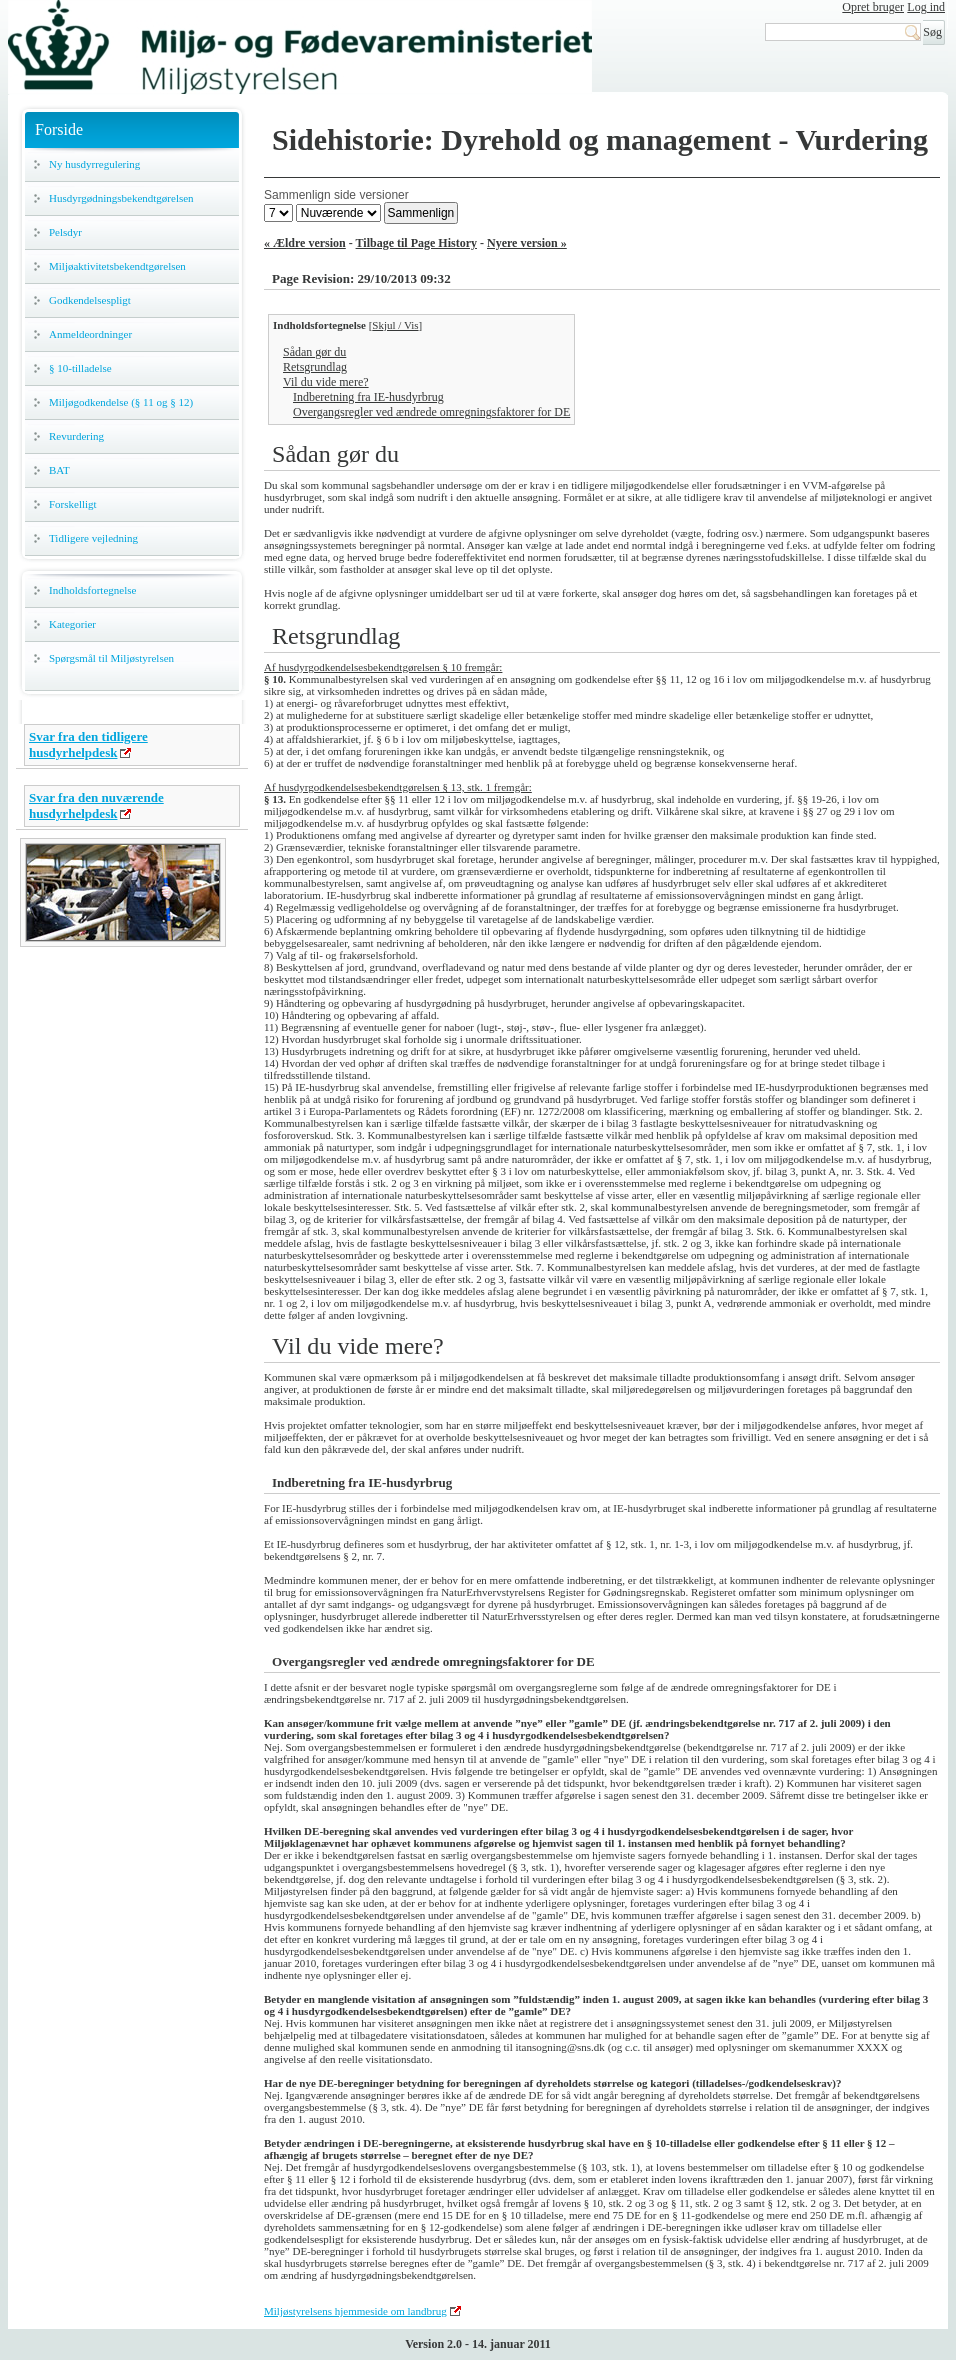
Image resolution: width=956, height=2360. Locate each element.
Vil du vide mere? (326, 382)
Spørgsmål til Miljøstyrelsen (111, 658)
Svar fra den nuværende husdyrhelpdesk (96, 805)
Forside (59, 129)
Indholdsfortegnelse (92, 590)
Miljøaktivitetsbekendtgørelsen (117, 266)
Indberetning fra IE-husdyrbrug (368, 397)
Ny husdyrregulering (94, 164)
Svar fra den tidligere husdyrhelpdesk (88, 744)
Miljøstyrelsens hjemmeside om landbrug (355, 2311)
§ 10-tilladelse (80, 368)
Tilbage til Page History (416, 243)
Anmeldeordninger (90, 334)
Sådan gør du (314, 352)
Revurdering (76, 436)
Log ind (926, 7)
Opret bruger (873, 7)
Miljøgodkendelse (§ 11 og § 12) (121, 402)
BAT (59, 470)
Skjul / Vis (395, 325)
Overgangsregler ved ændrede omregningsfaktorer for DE (431, 412)
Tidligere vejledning (93, 538)
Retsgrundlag (315, 367)
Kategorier (72, 624)
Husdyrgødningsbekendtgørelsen (121, 198)
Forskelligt (73, 504)
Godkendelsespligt (90, 300)
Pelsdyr (65, 232)
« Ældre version (305, 243)
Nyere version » (527, 243)
